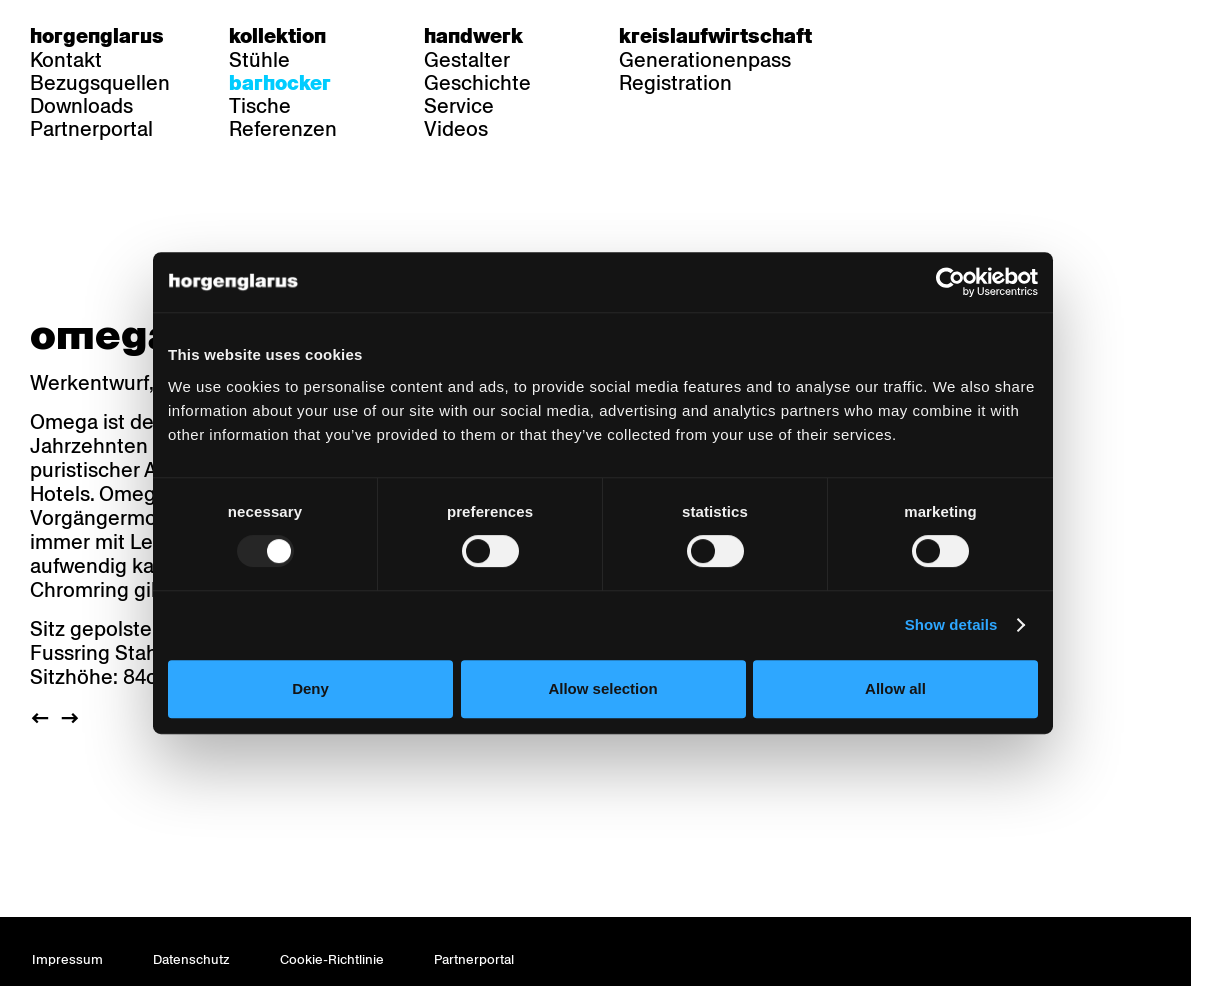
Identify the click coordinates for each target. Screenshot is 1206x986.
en (967, 36)
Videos (456, 129)
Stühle (259, 60)
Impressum (67, 959)
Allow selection (602, 688)
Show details (951, 624)
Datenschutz (191, 959)
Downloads (81, 106)
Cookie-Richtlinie (332, 959)
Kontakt (66, 60)
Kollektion (277, 36)
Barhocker (280, 83)
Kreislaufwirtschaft (715, 36)
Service (459, 106)
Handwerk (473, 36)
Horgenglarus (97, 36)
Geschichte (477, 83)
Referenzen (283, 129)
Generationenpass (705, 60)
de (889, 36)
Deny (310, 688)
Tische (260, 106)
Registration (675, 83)
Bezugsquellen (100, 83)
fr (928, 36)
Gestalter (467, 60)
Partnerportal (91, 129)
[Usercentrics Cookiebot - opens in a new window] (950, 282)
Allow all (895, 688)
